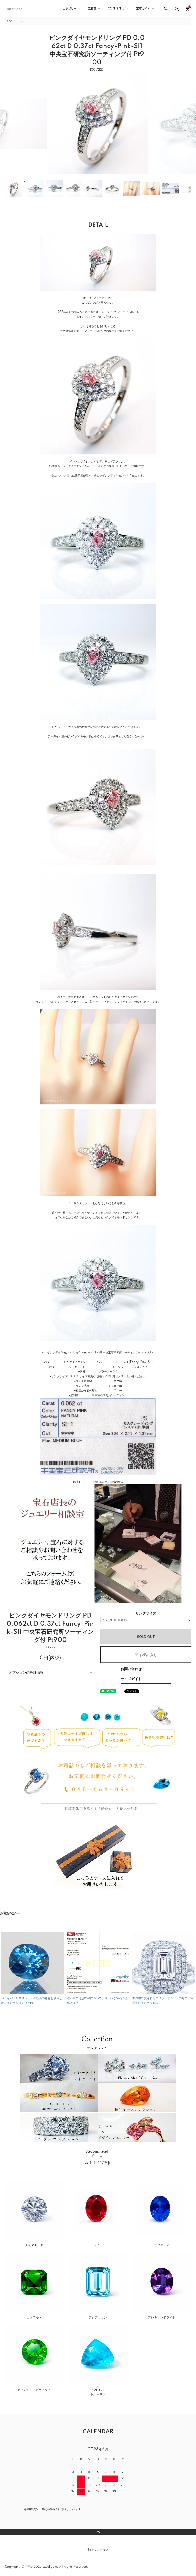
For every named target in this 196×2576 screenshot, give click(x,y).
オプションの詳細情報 (26, 1672)
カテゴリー (69, 8)
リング (19, 21)
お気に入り (146, 1655)
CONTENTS (116, 8)
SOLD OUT (146, 1637)
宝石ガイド (143, 8)
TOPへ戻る (98, 2532)
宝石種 (92, 8)
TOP (10, 21)
